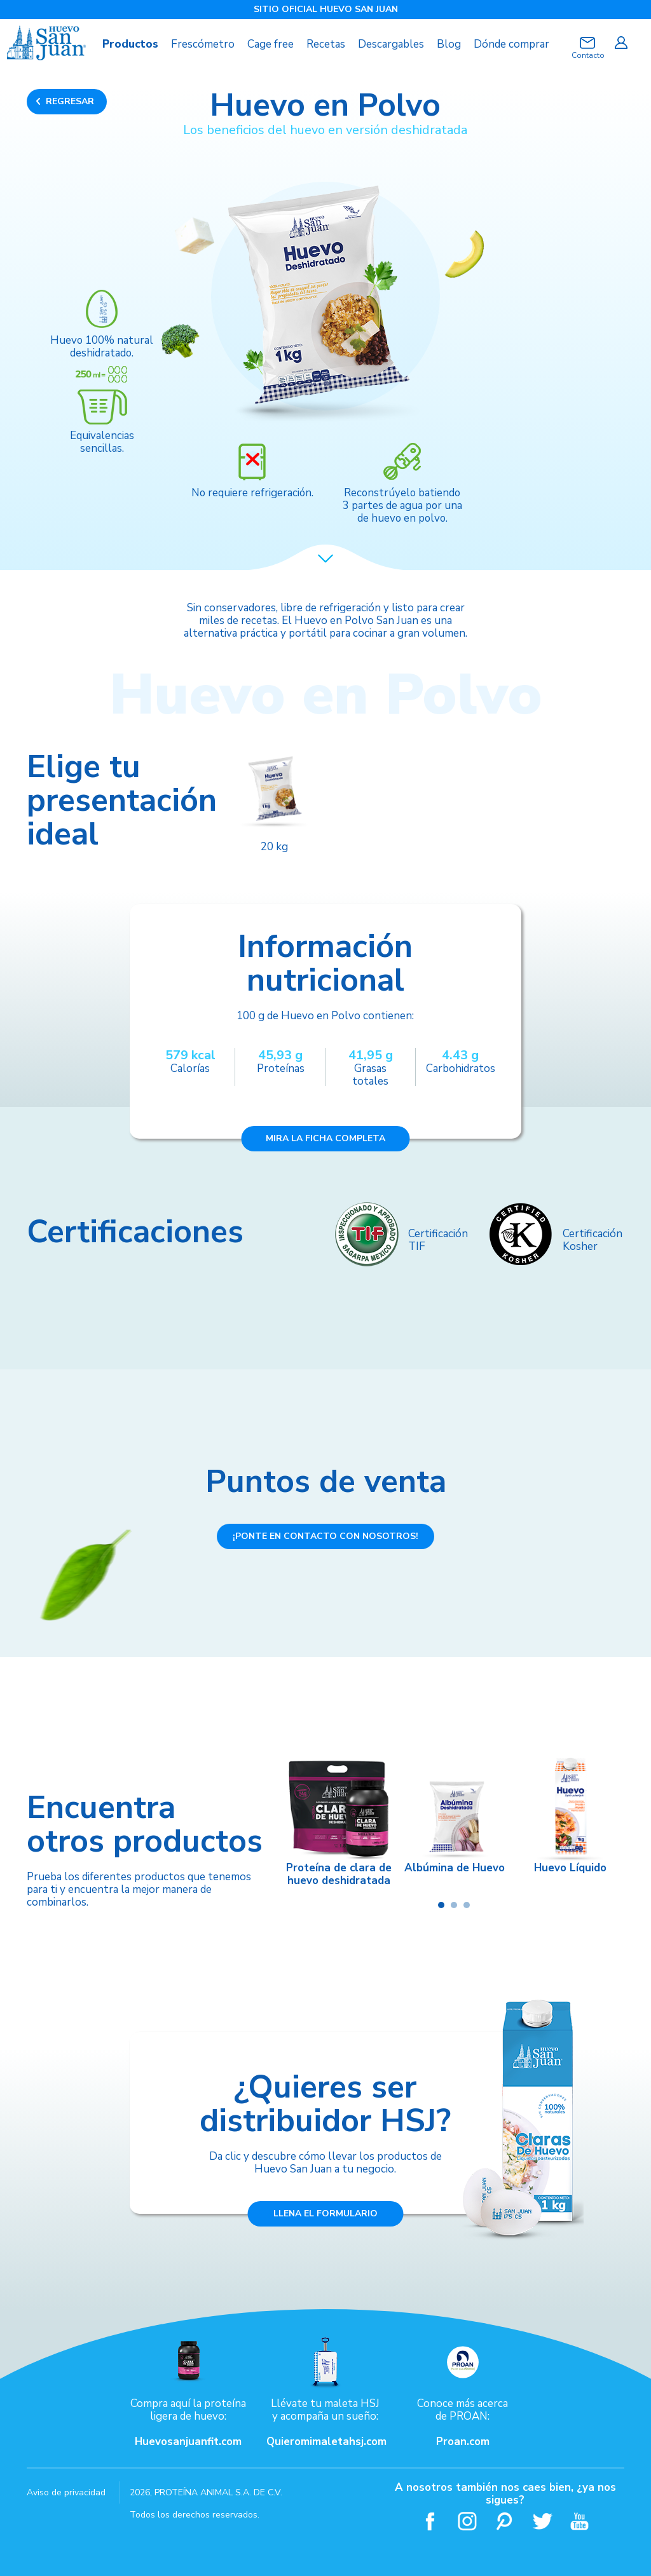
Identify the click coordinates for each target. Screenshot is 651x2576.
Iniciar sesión (621, 42)
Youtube (580, 2520)
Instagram (467, 2520)
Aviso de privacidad (66, 2492)
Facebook (430, 2520)
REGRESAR (70, 101)
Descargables (391, 44)
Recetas (325, 44)
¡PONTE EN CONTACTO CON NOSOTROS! (325, 1535)
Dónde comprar (511, 44)
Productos (130, 44)
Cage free (270, 44)
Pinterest (505, 2520)
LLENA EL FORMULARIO (325, 2213)
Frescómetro (203, 44)
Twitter (542, 2520)
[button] (441, 1904)
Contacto (587, 55)
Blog (449, 44)
